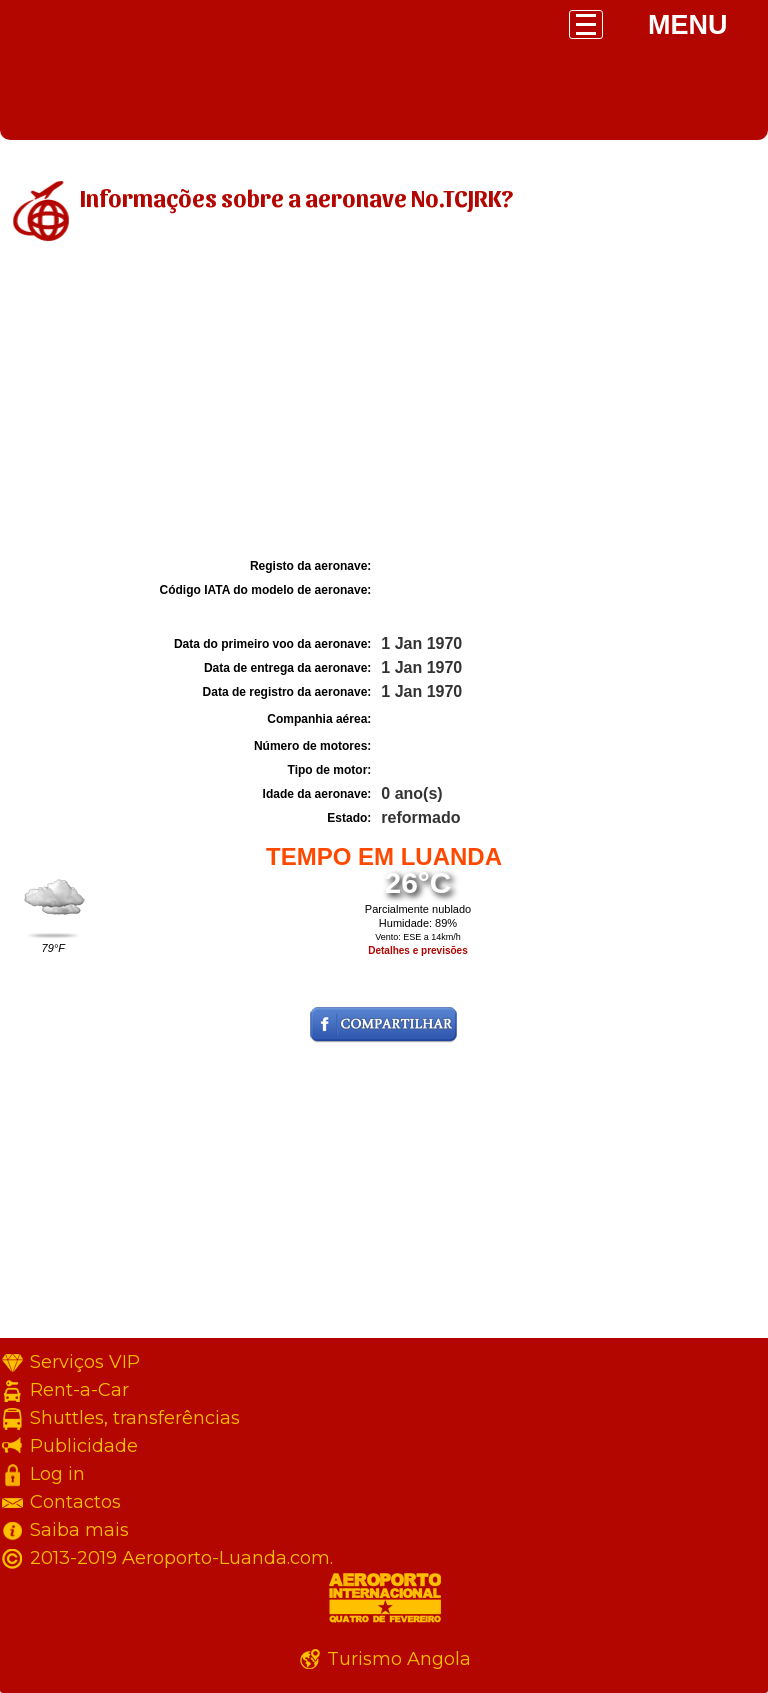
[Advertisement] (384, 403)
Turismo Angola (399, 1659)
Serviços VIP (85, 1362)
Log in (57, 1474)
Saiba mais (79, 1530)
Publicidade (84, 1446)
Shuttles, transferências (135, 1418)
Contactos (75, 1502)
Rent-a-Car (79, 1390)
